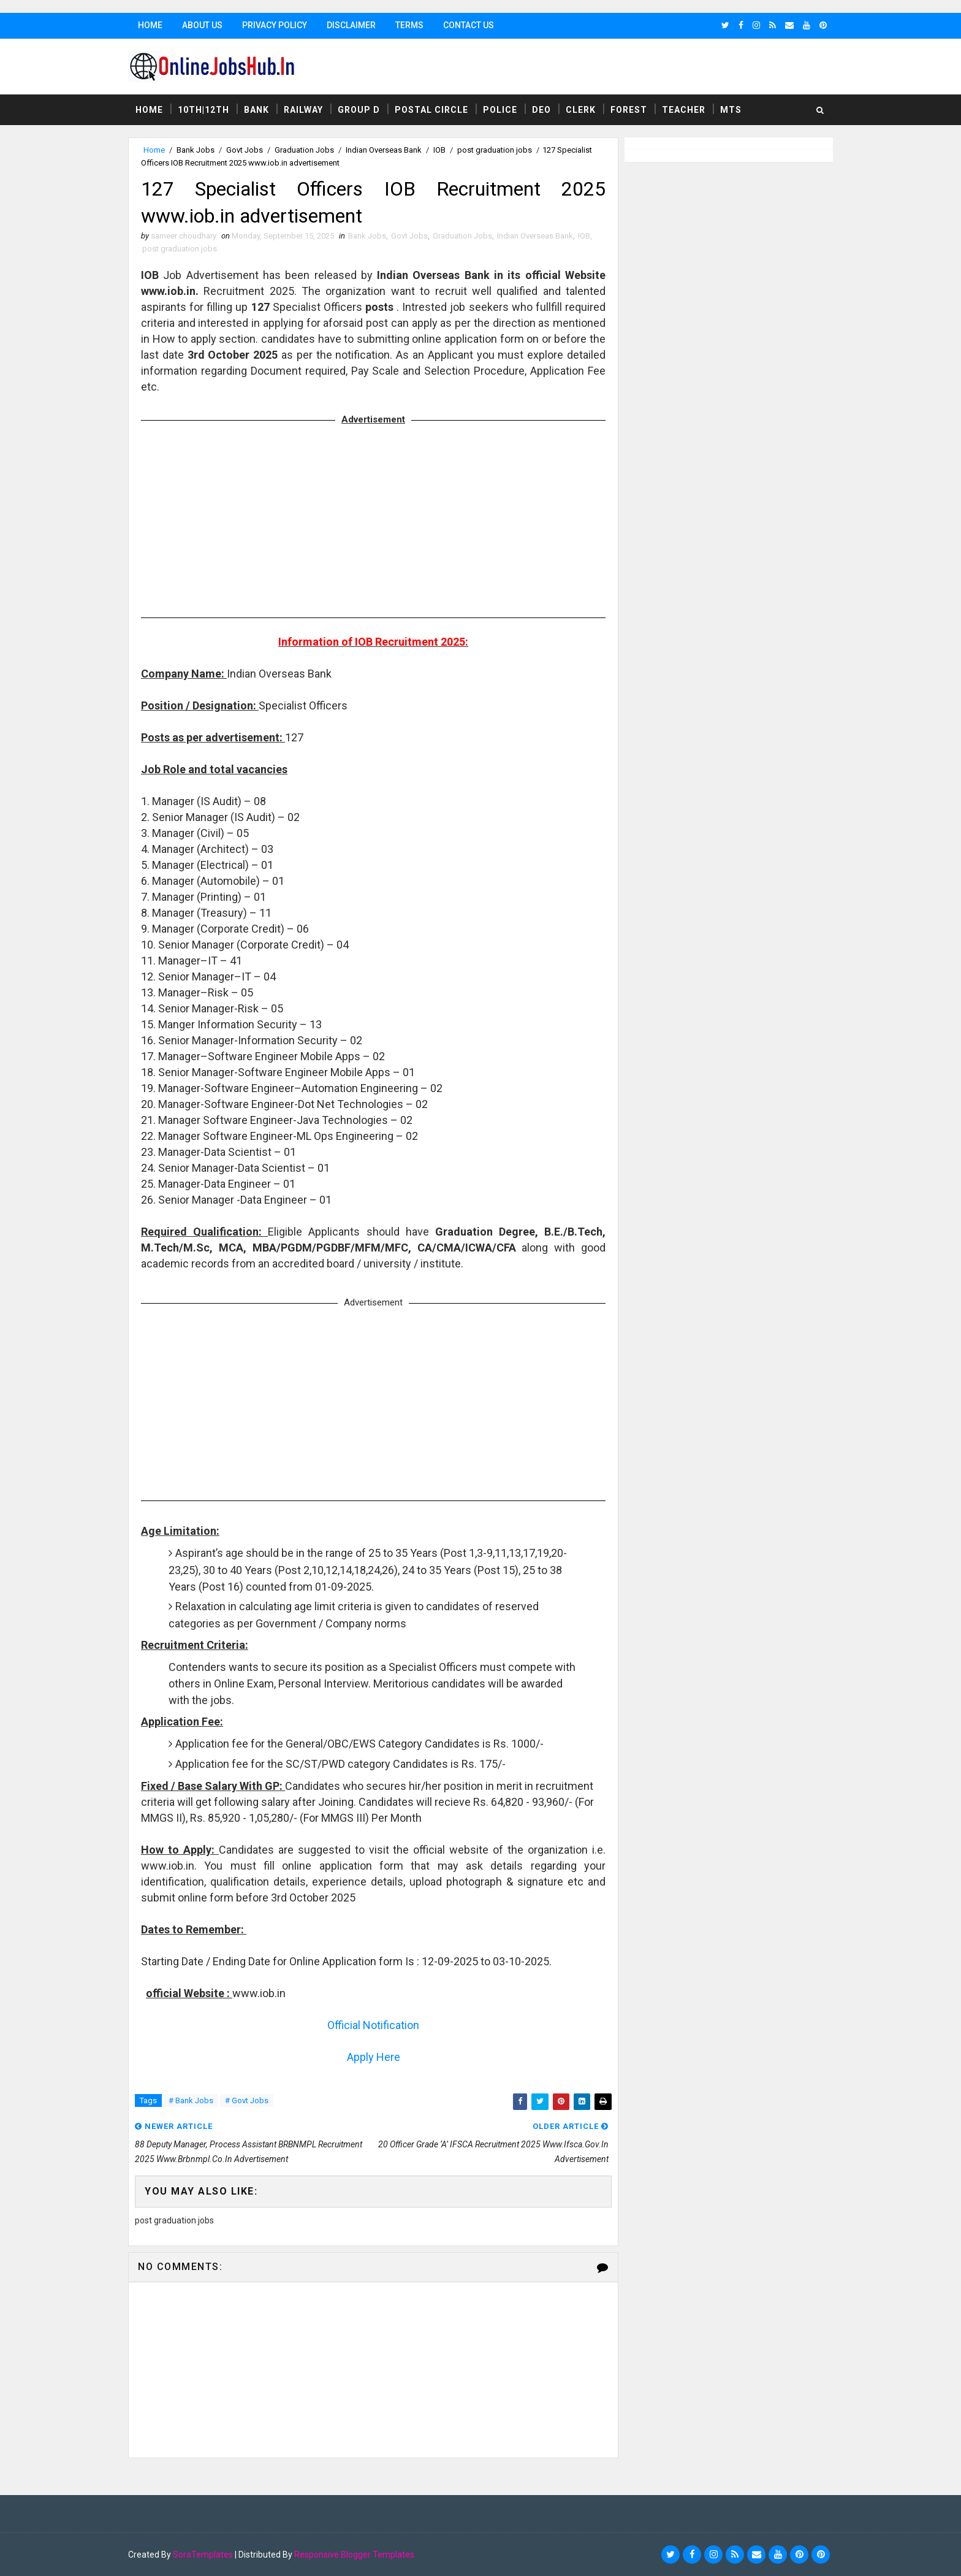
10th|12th (203, 110)
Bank (256, 110)
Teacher (683, 110)
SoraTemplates (203, 2554)
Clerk (581, 110)
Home (150, 25)
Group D (359, 110)
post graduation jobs (494, 150)
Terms (409, 25)
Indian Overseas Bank (384, 150)
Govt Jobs (244, 150)
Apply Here (373, 2056)
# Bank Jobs (191, 2100)
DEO (541, 110)
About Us (202, 25)
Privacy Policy (274, 25)
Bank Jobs (196, 150)
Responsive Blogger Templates (354, 2554)
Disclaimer (351, 25)
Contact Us (468, 25)
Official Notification (373, 2025)
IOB (439, 150)
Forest (628, 110)
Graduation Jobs (304, 150)
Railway (303, 110)
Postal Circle (431, 110)
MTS (731, 110)
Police (500, 110)
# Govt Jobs (246, 2100)
